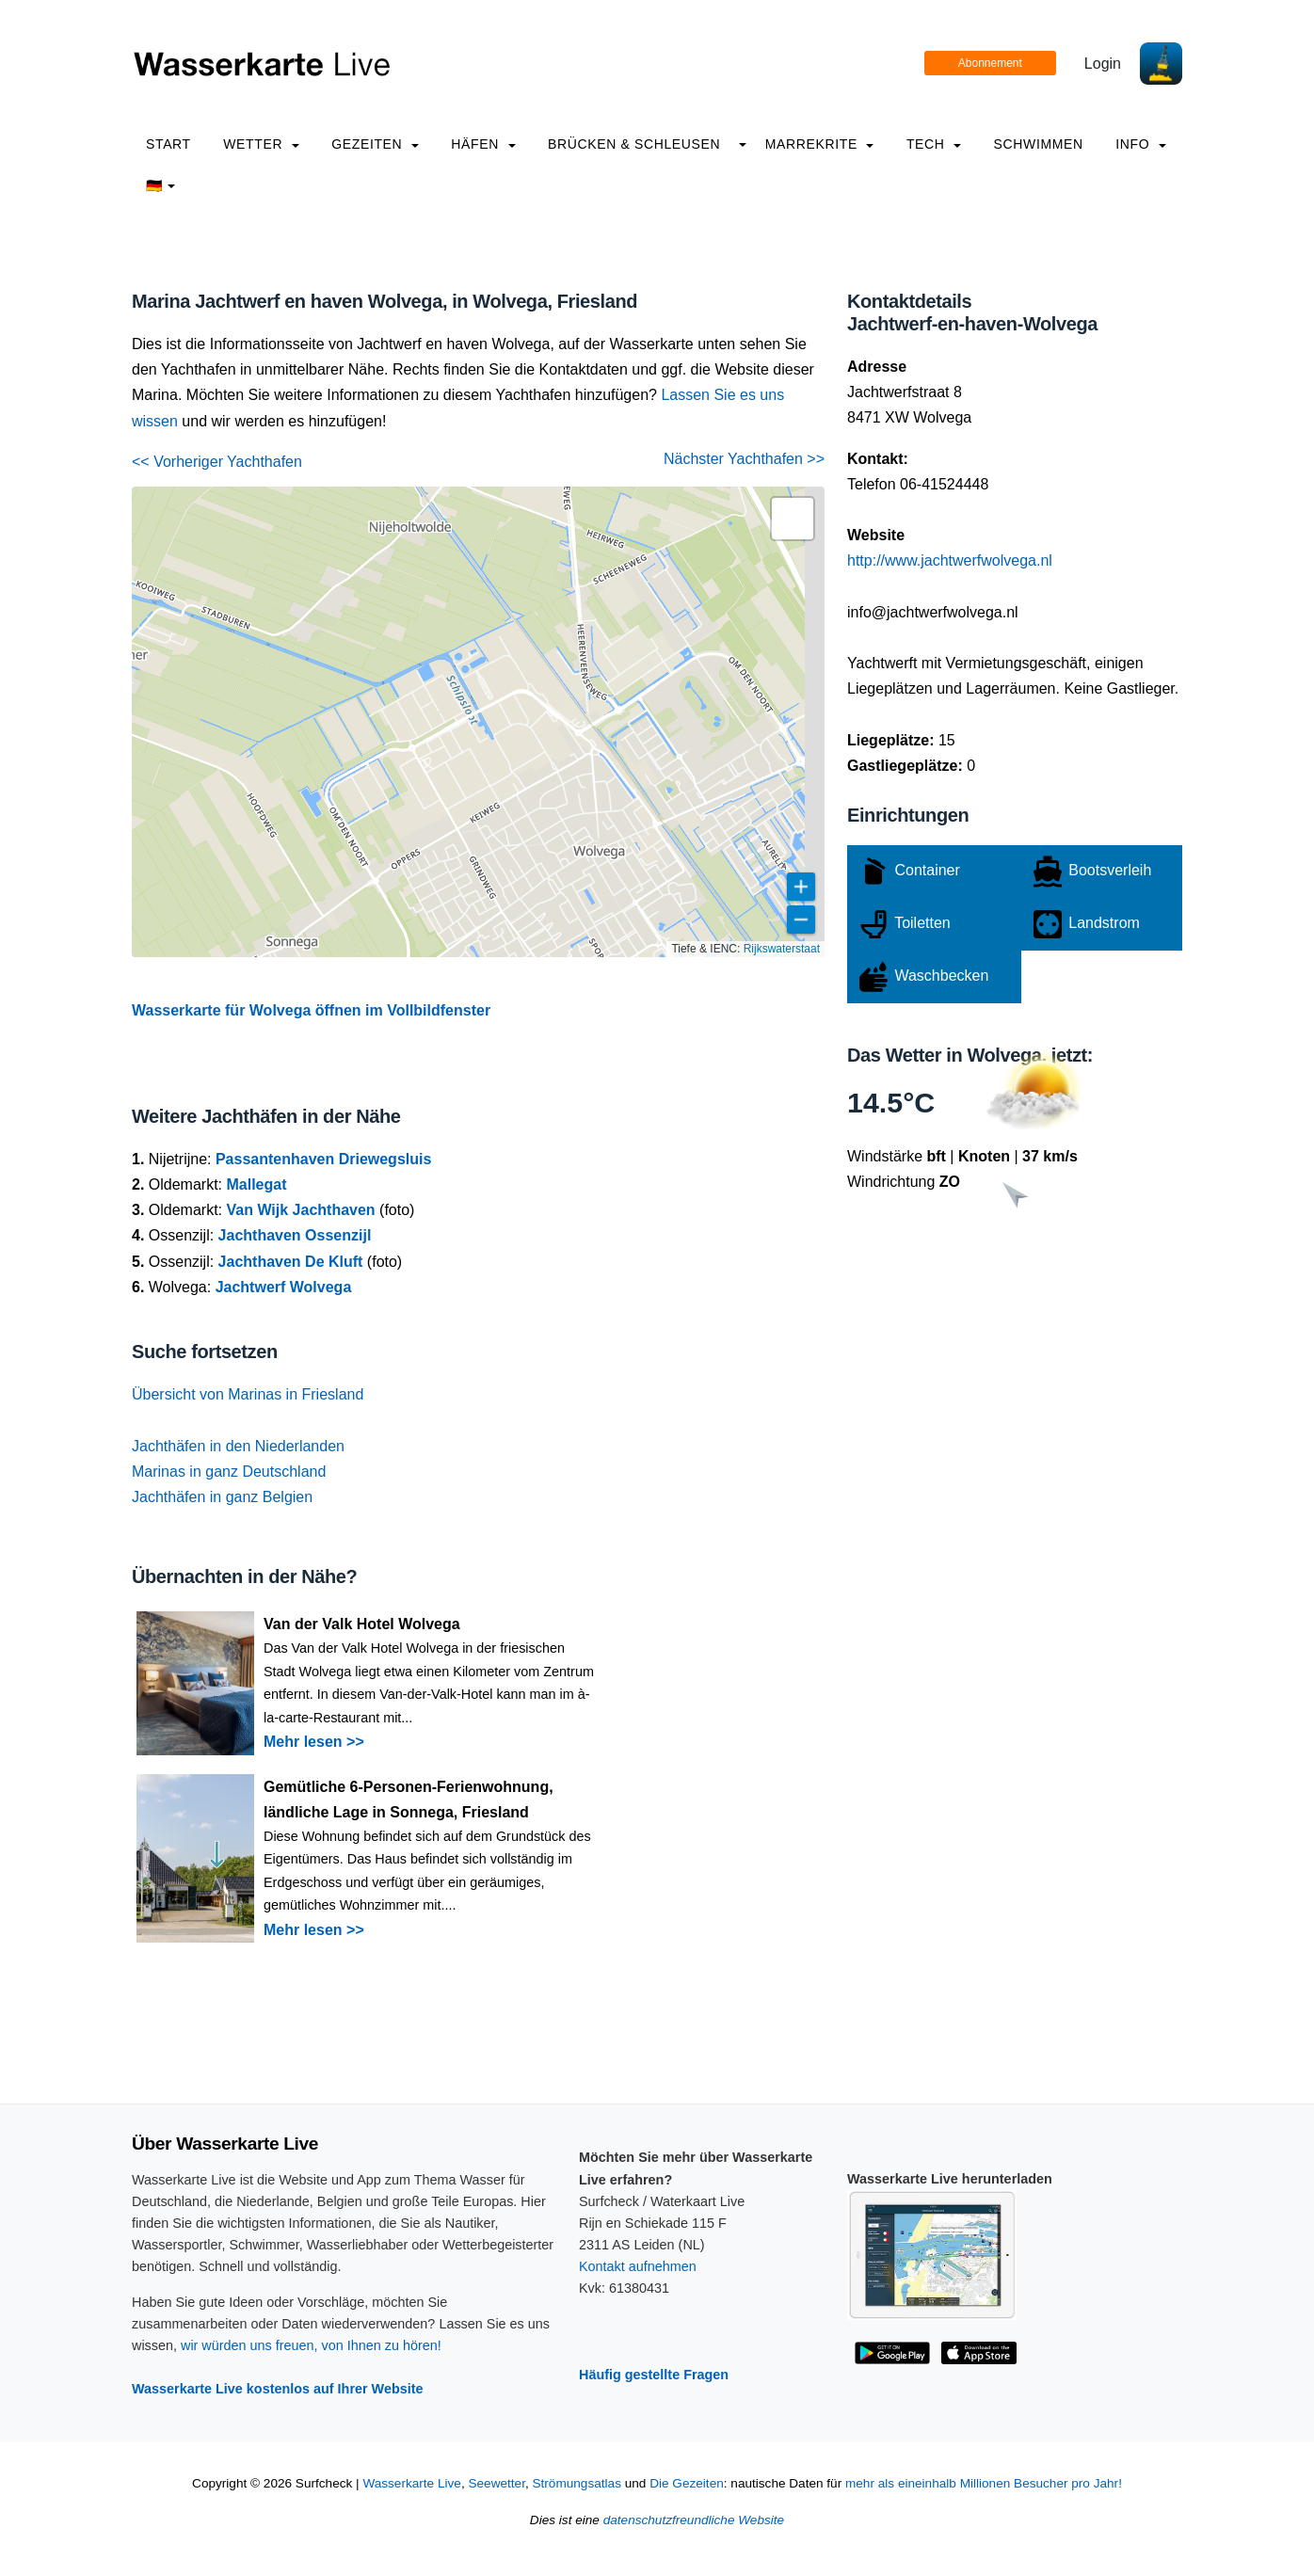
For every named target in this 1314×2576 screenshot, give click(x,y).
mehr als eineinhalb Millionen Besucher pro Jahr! (983, 2483)
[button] (792, 518)
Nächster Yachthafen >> (744, 459)
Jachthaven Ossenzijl (295, 1235)
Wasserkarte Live (411, 2483)
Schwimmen (1038, 144)
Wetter (260, 144)
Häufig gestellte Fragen (654, 2374)
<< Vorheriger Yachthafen (217, 462)
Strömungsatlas (576, 2483)
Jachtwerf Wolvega (284, 1287)
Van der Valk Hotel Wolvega (362, 1624)
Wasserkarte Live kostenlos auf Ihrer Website (278, 2388)
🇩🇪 (160, 185)
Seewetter (496, 2483)
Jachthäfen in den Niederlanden (238, 1446)
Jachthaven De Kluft (290, 1262)
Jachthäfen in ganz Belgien (222, 1497)
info (1140, 144)
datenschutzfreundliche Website (693, 2520)
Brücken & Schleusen (634, 144)
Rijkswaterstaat (782, 948)
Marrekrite (819, 144)
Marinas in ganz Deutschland (229, 1472)
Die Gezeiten (686, 2483)
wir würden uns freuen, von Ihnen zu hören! (311, 2345)
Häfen (483, 144)
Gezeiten (375, 144)
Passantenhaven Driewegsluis (323, 1159)
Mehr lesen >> (314, 1742)
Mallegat (256, 1184)
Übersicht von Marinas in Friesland (247, 1394)
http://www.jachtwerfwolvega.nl (949, 560)
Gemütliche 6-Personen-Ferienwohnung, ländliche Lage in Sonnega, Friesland (408, 1799)
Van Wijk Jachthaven (300, 1210)
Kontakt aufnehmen (638, 2266)
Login (1102, 64)
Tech (933, 144)
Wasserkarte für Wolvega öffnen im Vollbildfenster (311, 1010)
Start (168, 144)
